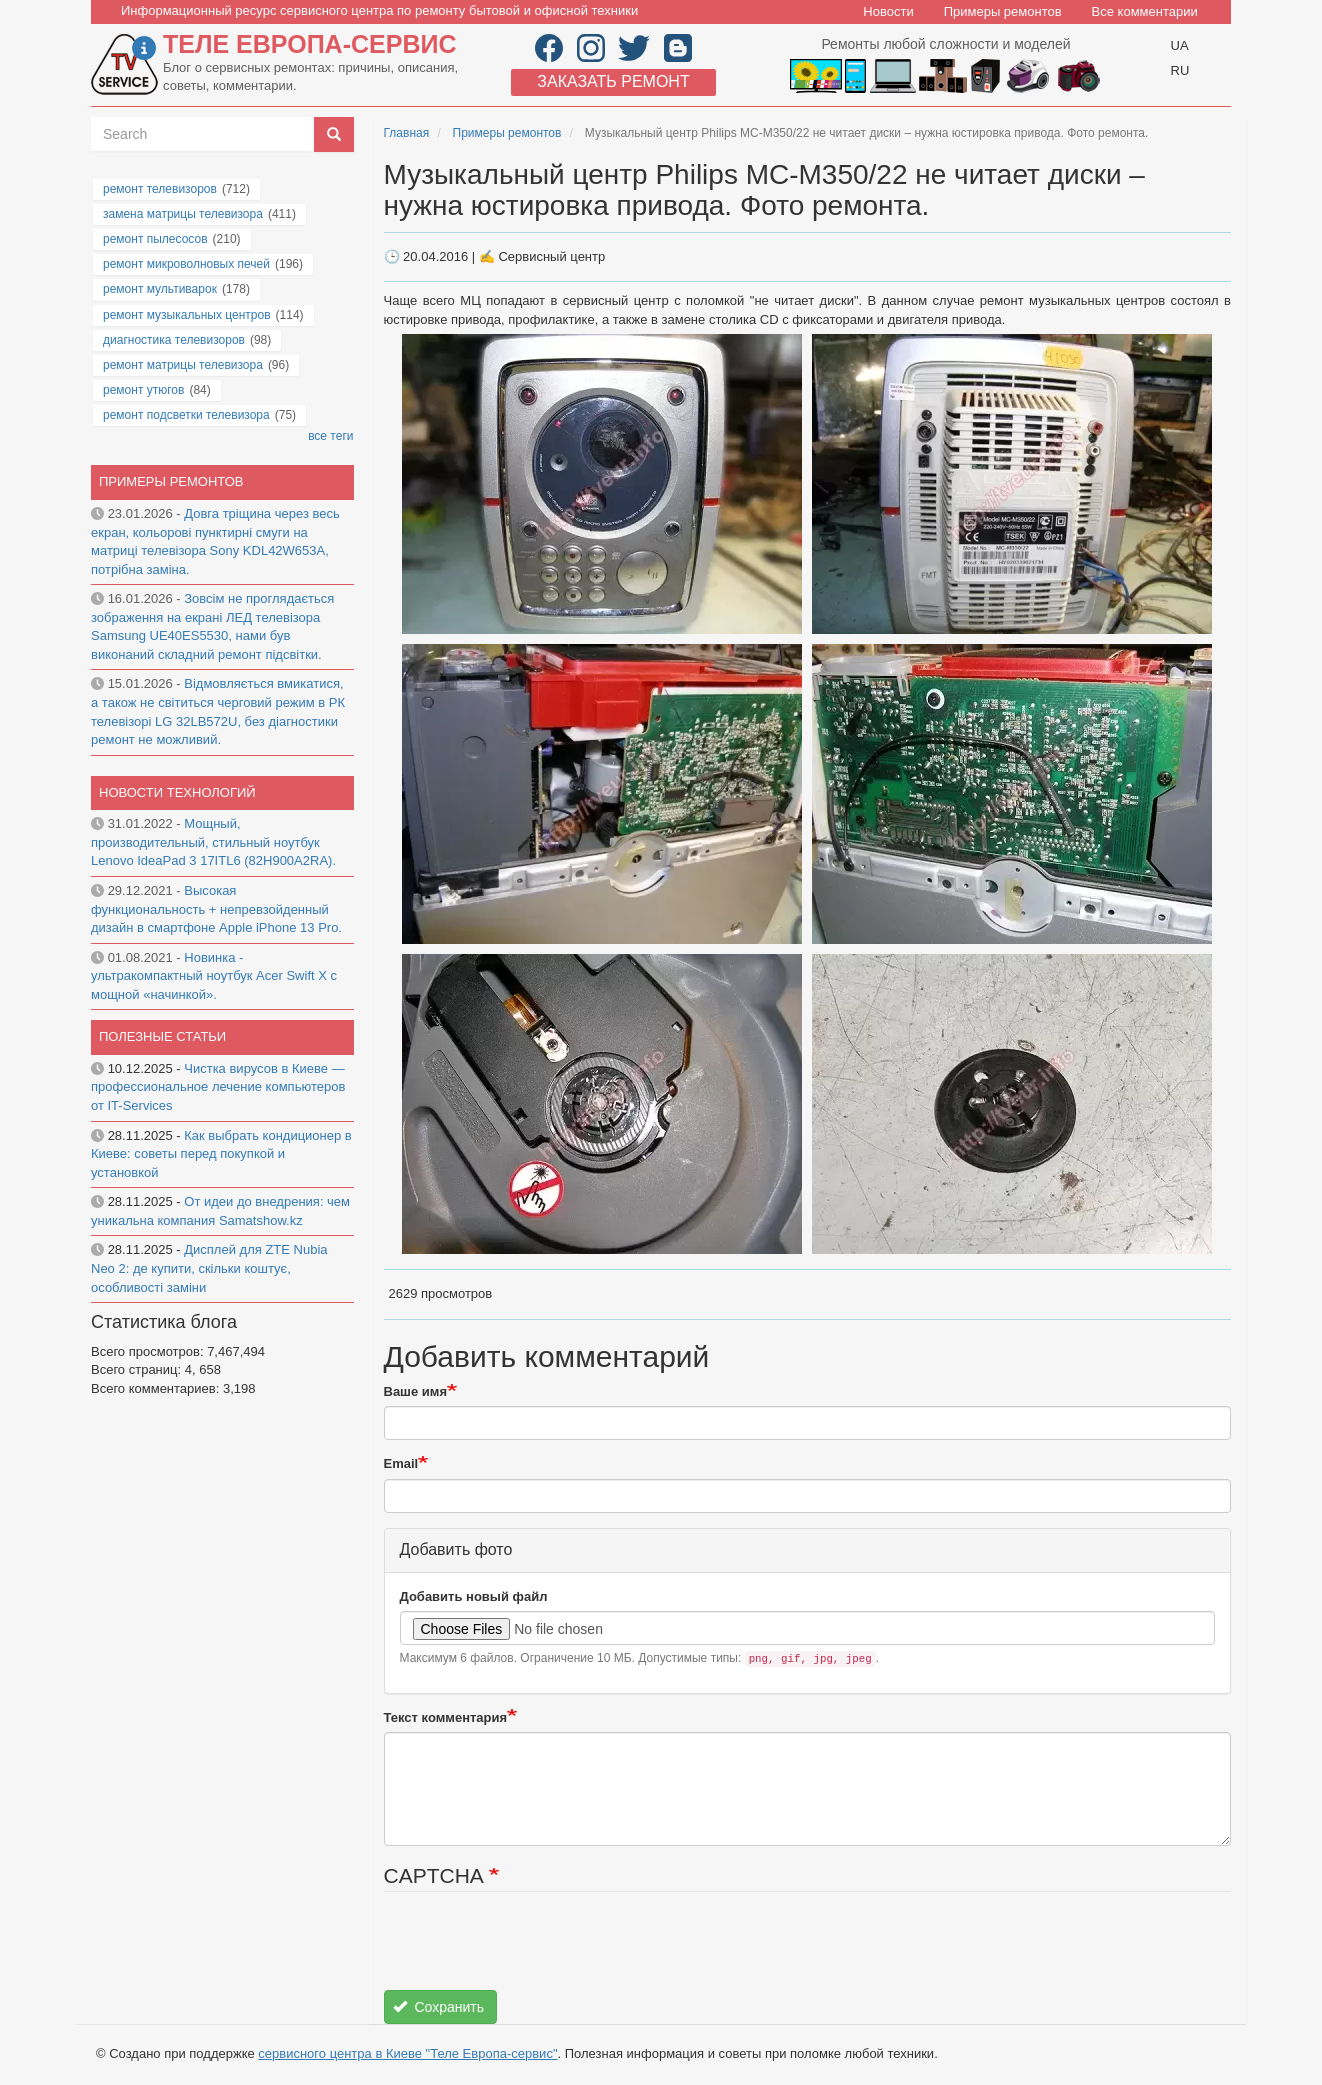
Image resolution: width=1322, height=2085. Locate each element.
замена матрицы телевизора (183, 214)
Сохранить (438, 2007)
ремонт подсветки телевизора (186, 415)
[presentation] (536, 1951)
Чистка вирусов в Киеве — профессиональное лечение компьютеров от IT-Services (218, 1087)
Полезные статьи (162, 1036)
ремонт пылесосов (155, 239)
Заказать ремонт (613, 81)
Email (401, 1463)
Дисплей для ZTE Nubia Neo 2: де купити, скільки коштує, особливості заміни (209, 1268)
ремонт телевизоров (160, 189)
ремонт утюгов (143, 390)
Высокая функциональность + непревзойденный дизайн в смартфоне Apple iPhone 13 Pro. (216, 909)
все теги (330, 436)
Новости (888, 11)
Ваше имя (416, 1391)
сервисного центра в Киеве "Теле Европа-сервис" (407, 2053)
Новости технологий (177, 792)
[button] (604, 483)
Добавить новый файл (474, 1596)
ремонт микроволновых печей (186, 264)
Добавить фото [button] (456, 1549)
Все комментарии (1145, 11)
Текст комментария (446, 1717)
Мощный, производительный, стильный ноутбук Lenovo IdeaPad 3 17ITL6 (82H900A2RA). (213, 842)
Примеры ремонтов (1003, 11)
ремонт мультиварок (160, 289)
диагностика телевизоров (174, 340)
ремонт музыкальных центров (187, 315)
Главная (407, 133)
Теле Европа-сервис (309, 44)
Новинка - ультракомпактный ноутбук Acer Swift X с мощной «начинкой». (214, 976)
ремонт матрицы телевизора (183, 365)
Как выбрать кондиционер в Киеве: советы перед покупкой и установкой (221, 1154)
